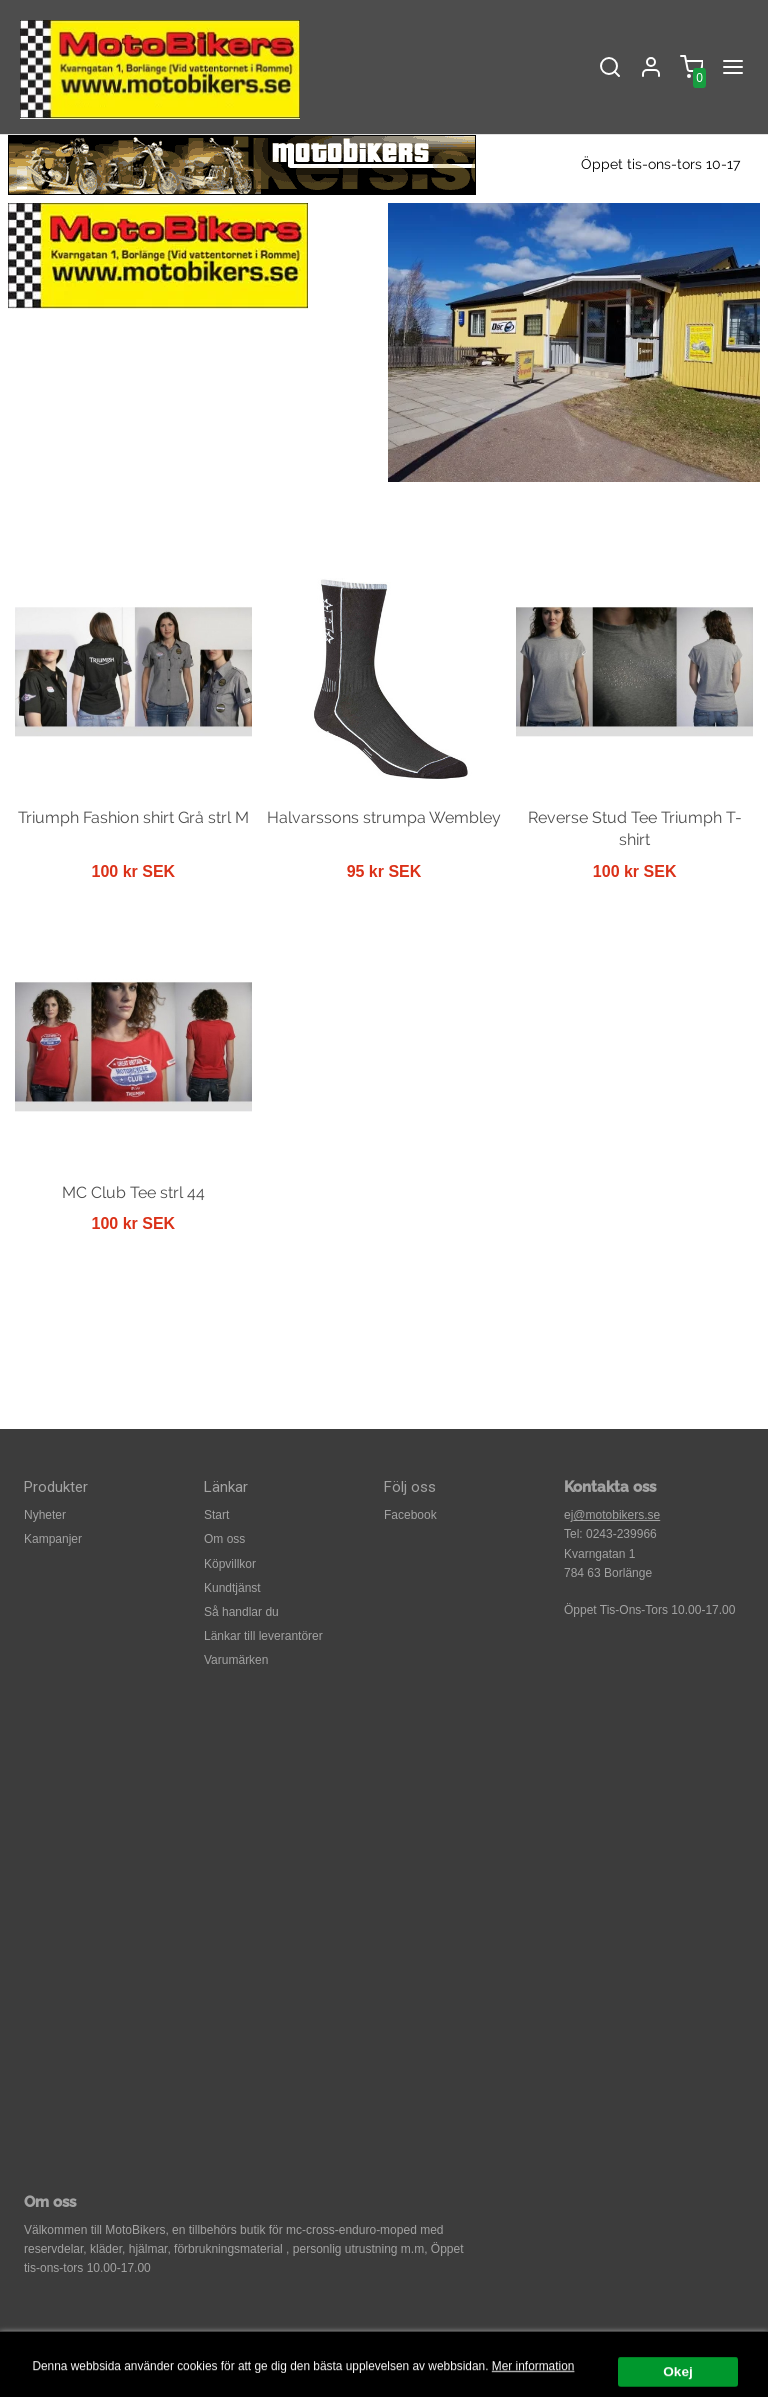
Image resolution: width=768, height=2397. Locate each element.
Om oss (224, 1539)
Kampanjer (53, 1539)
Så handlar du (241, 1612)
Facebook (410, 1515)
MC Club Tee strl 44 (133, 1192)
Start (216, 1515)
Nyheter (45, 1515)
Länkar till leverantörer (263, 1636)
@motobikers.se (616, 1515)
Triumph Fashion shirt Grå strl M (133, 817)
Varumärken (236, 1660)
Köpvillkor (230, 1564)
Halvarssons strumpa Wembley (384, 817)
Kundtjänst (232, 1588)
